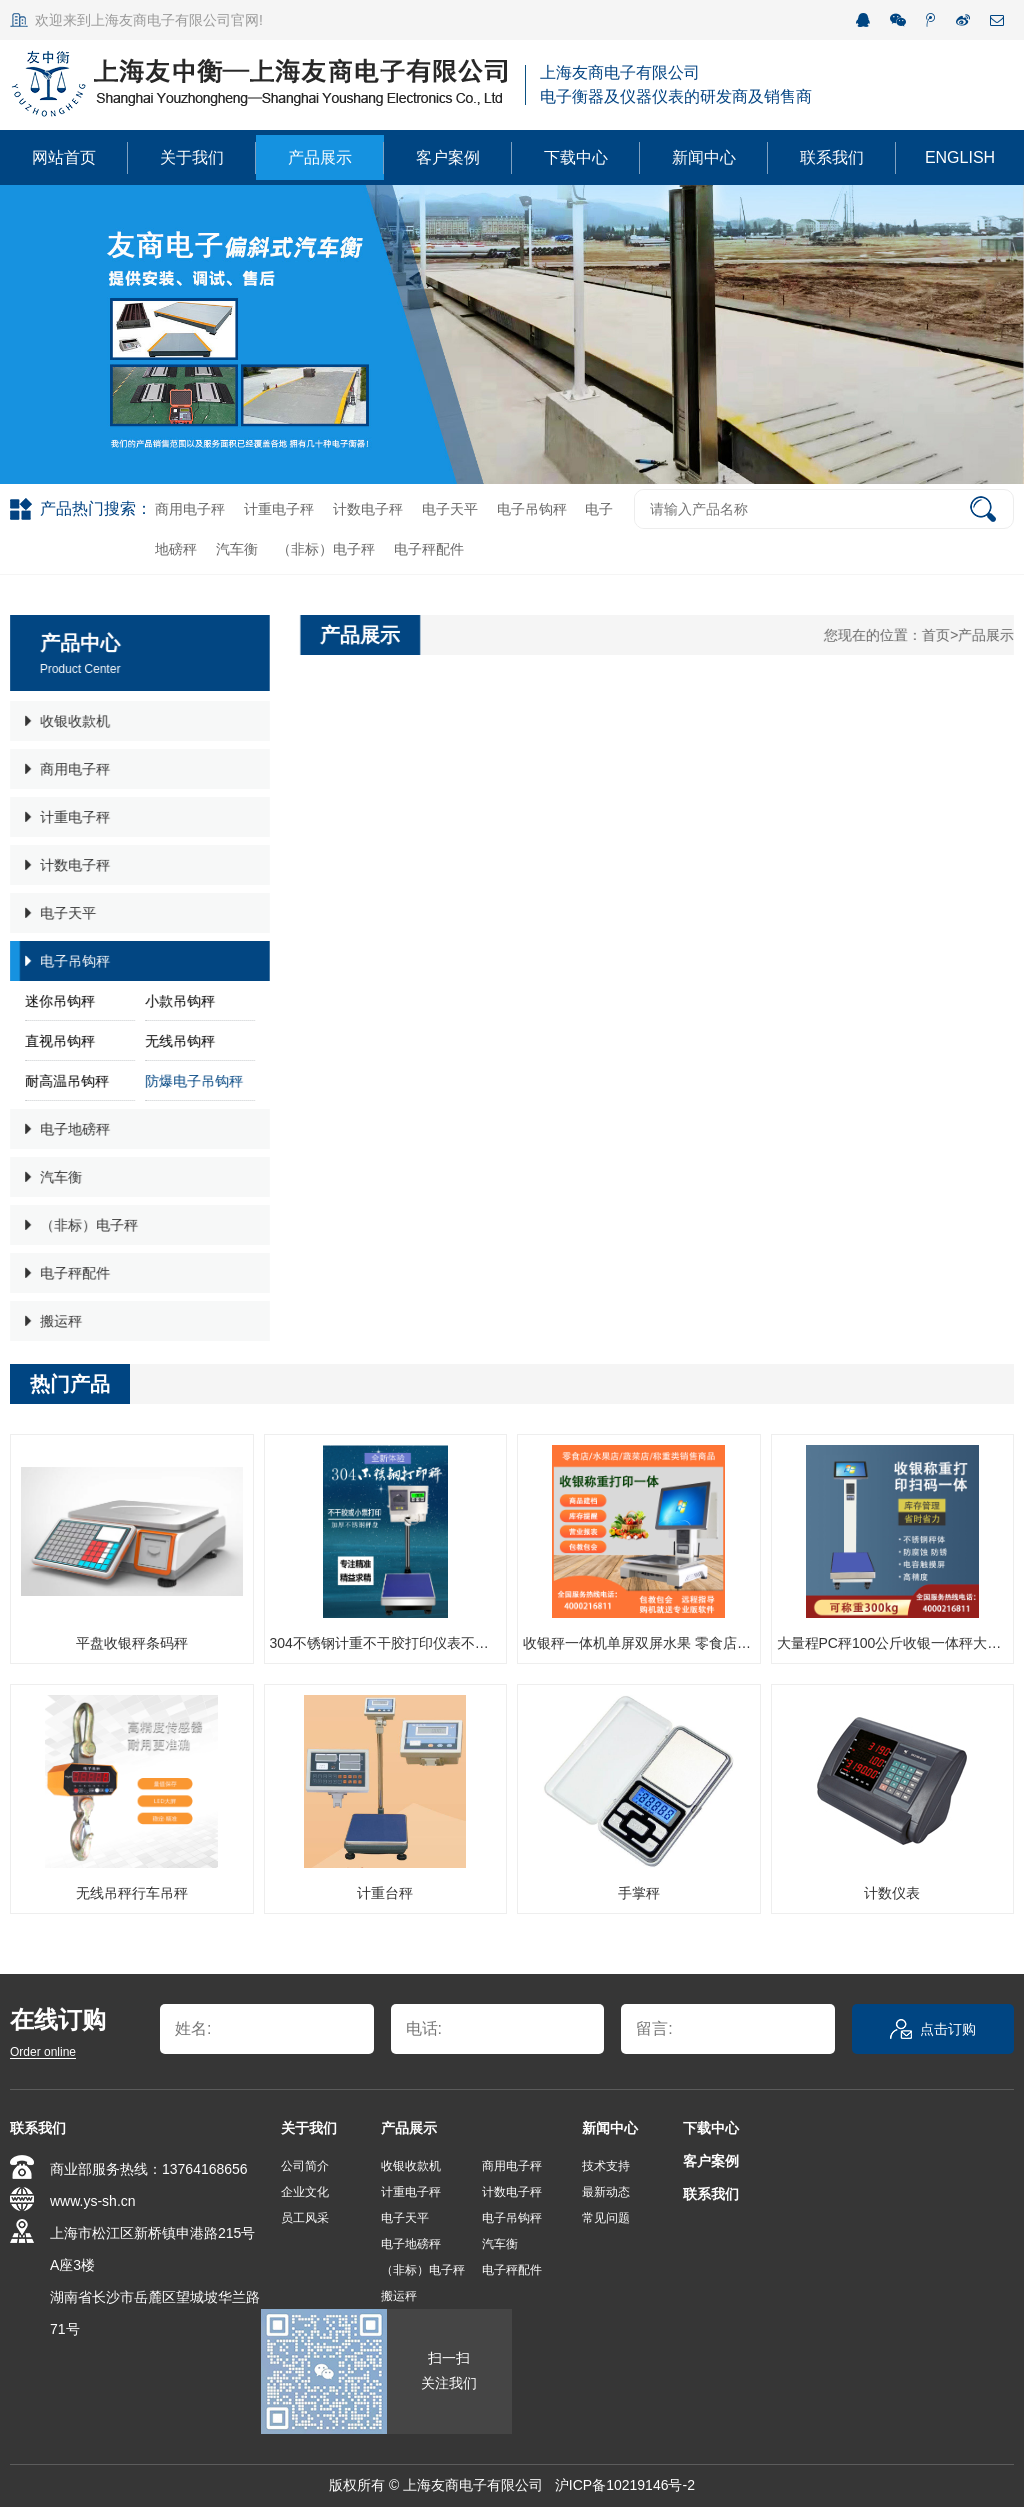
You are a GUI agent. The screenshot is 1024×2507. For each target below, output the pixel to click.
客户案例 (448, 157)
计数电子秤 (368, 509)
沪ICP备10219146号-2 (625, 2485)
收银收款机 (65, 721)
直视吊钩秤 (58, 1041)
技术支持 (606, 2166)
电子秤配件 (429, 549)
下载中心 (576, 157)
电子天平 (450, 509)
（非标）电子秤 (326, 549)
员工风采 (305, 2218)
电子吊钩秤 (532, 509)
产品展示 (320, 157)
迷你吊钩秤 (58, 1001)
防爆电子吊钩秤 (192, 1081)
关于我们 (192, 157)
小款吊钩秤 (178, 1001)
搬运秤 (51, 1321)
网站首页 (64, 157)
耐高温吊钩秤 (65, 1081)
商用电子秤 (190, 509)
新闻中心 (704, 157)
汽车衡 (237, 549)
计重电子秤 (279, 509)
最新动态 (606, 2192)
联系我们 (832, 157)
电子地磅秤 (65, 1129)
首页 (938, 635)
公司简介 (305, 2166)
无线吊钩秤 (178, 1041)
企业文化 (305, 2192)
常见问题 (606, 2218)
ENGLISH (960, 157)
